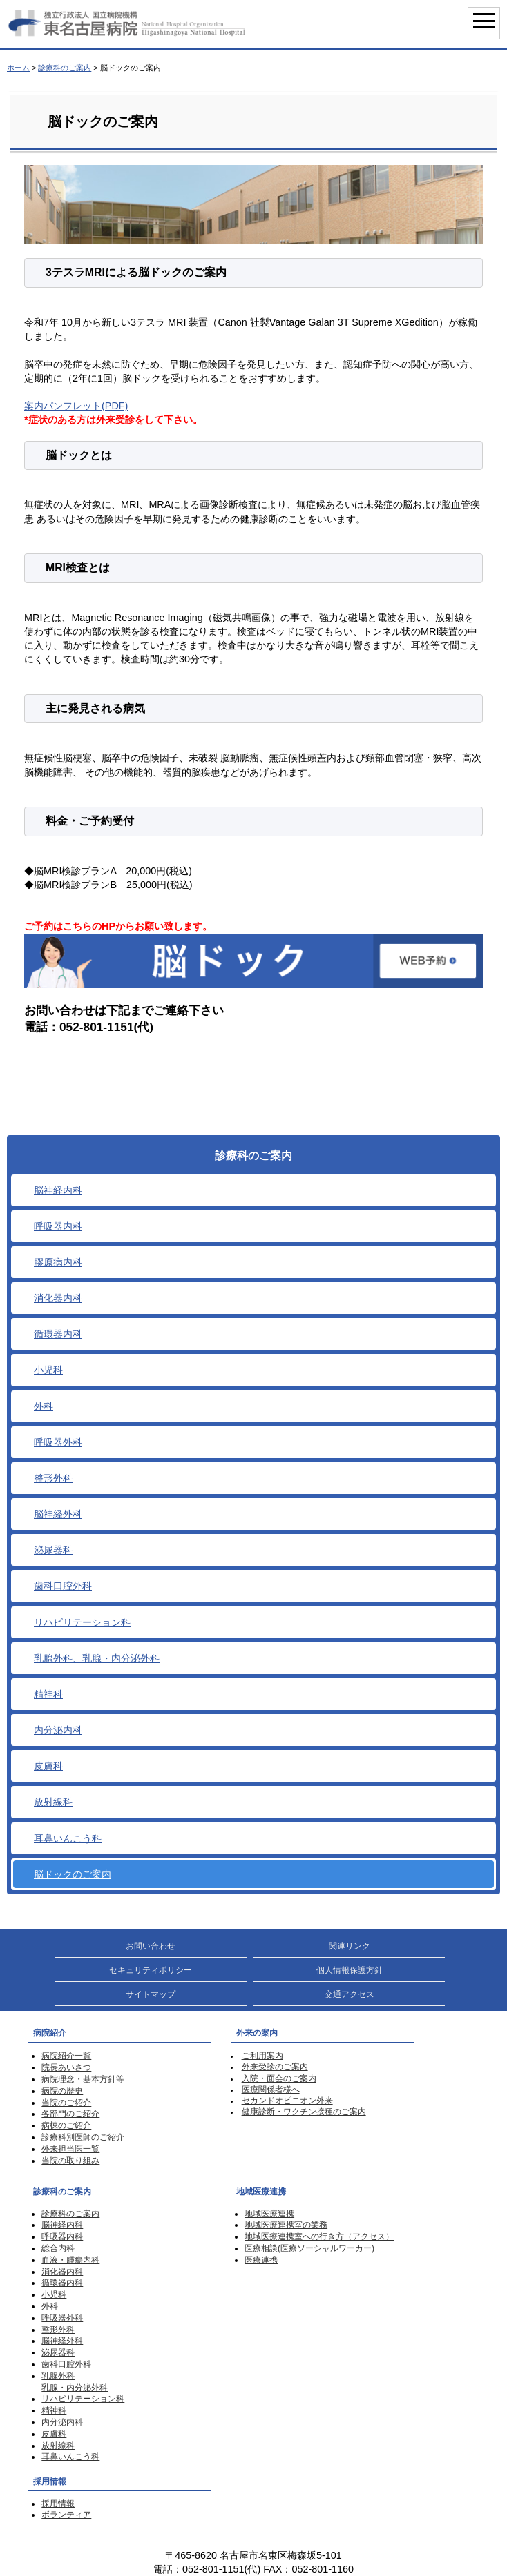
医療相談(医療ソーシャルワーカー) (309, 2248)
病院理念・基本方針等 (82, 2079)
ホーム (18, 67)
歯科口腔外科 (63, 1585)
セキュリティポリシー (150, 1970)
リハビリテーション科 (82, 1622)
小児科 (48, 1369)
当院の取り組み (70, 2160)
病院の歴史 (62, 2091)
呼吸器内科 (58, 1226)
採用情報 (58, 2503)
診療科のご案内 (64, 67)
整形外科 (53, 1478)
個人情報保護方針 (349, 1970)
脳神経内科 (58, 1190)
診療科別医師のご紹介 (82, 2137)
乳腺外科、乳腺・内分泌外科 (97, 1658)
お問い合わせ (150, 1946)
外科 (43, 1406)
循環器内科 (58, 1333)
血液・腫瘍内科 (70, 2260)
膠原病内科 (58, 1262)
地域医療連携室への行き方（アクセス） (319, 2236)
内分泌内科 (58, 1730)
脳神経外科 (58, 1514)
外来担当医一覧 (70, 2149)
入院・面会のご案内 (279, 2078)
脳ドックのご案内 (72, 1874)
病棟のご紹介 (66, 2125)
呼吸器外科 (58, 1442)
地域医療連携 (269, 2214)
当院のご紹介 (66, 2102)
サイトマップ (150, 1994)
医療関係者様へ (271, 2089)
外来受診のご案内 (275, 2067)
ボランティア (66, 2514)
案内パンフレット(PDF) (76, 405)
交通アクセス (349, 1994)
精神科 (48, 1694)
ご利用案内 (262, 2056)
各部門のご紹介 (70, 2113)
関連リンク (349, 1946)
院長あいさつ (66, 2067)
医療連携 (261, 2260)
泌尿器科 (53, 1549)
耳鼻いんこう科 (68, 1838)
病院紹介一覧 (66, 2056)
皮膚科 (48, 1765)
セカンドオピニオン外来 (287, 2100)
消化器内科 (58, 1298)
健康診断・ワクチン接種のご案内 (304, 2111)
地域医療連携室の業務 (286, 2225)
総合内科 (58, 2248)
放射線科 (53, 1801)
